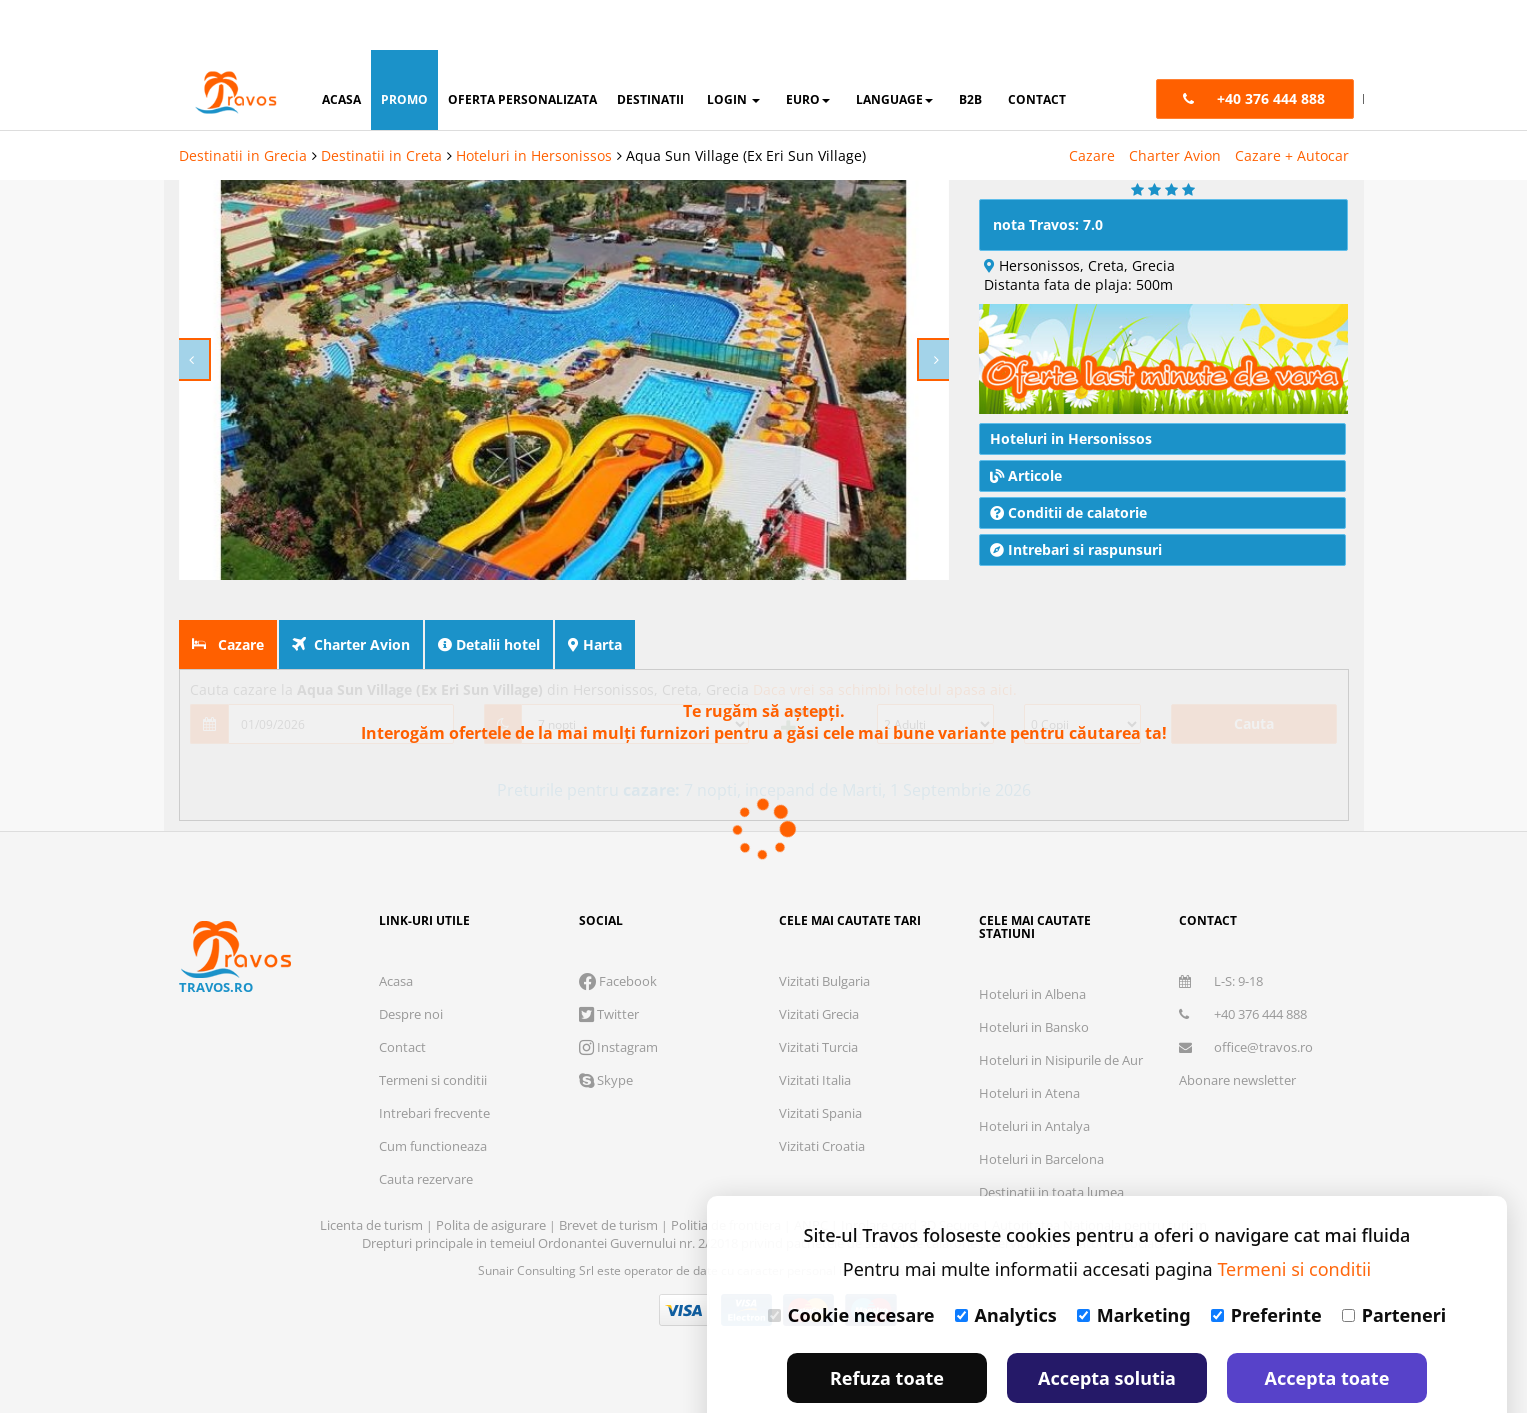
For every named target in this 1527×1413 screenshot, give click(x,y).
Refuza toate (887, 1328)
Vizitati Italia (815, 1077)
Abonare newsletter (1237, 1077)
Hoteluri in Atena (1029, 1090)
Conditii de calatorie (1068, 509)
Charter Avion (1175, 105)
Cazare (1092, 105)
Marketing (1134, 1265)
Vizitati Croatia (822, 1143)
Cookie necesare (851, 1265)
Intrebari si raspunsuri (1076, 546)
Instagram (618, 1044)
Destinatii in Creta (381, 105)
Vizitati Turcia (818, 1044)
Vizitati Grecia (819, 1011)
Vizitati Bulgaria (824, 978)
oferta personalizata (522, 49)
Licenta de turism (373, 1222)
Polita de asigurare (492, 1222)
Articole (1026, 472)
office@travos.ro (1246, 1044)
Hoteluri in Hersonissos (534, 105)
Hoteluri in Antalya (1034, 1123)
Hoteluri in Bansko (1034, 1024)
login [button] (733, 49)
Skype (606, 1077)
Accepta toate (1327, 1328)
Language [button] (894, 49)
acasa (341, 49)
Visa (685, 1307)
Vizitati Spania (820, 1110)
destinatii (650, 49)
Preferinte (1266, 1265)
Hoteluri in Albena (1032, 991)
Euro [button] (808, 49)
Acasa (396, 978)
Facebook (618, 978)
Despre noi (411, 1011)
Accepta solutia (1107, 1328)
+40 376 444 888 (1243, 1011)
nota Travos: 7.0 (1048, 221)
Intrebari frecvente (434, 1110)
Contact (402, 1044)
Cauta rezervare (426, 1176)
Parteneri (1394, 1265)
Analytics (1006, 1265)
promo (404, 49)
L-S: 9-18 (1221, 978)
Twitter (609, 1011)
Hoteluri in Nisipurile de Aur (1061, 1057)
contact (1037, 49)
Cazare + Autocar (1292, 105)
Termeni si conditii (433, 1077)
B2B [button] (970, 49)
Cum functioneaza (433, 1143)
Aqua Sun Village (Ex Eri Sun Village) (746, 105)
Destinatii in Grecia (243, 105)
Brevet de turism (610, 1222)
